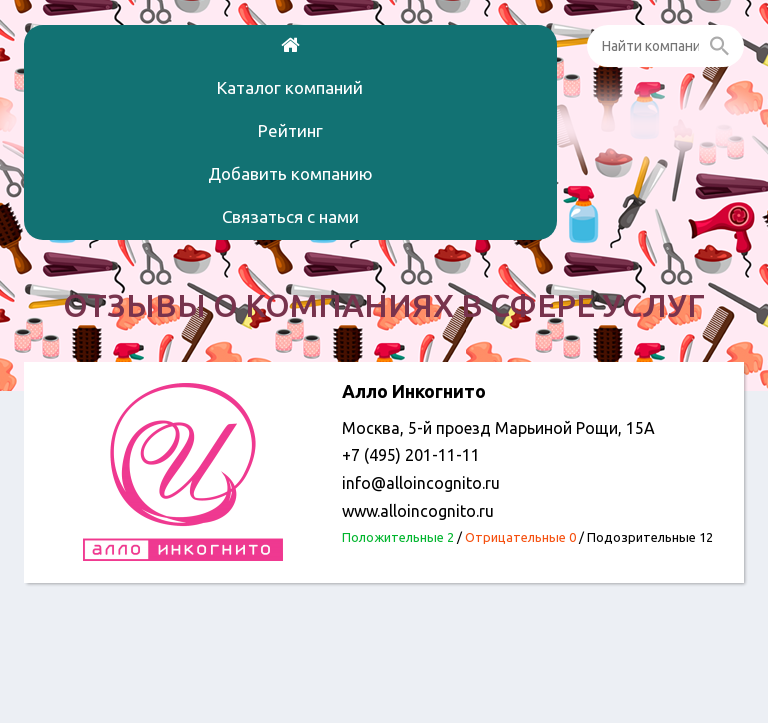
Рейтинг (290, 130)
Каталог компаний (290, 87)
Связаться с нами (290, 216)
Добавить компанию (290, 173)
